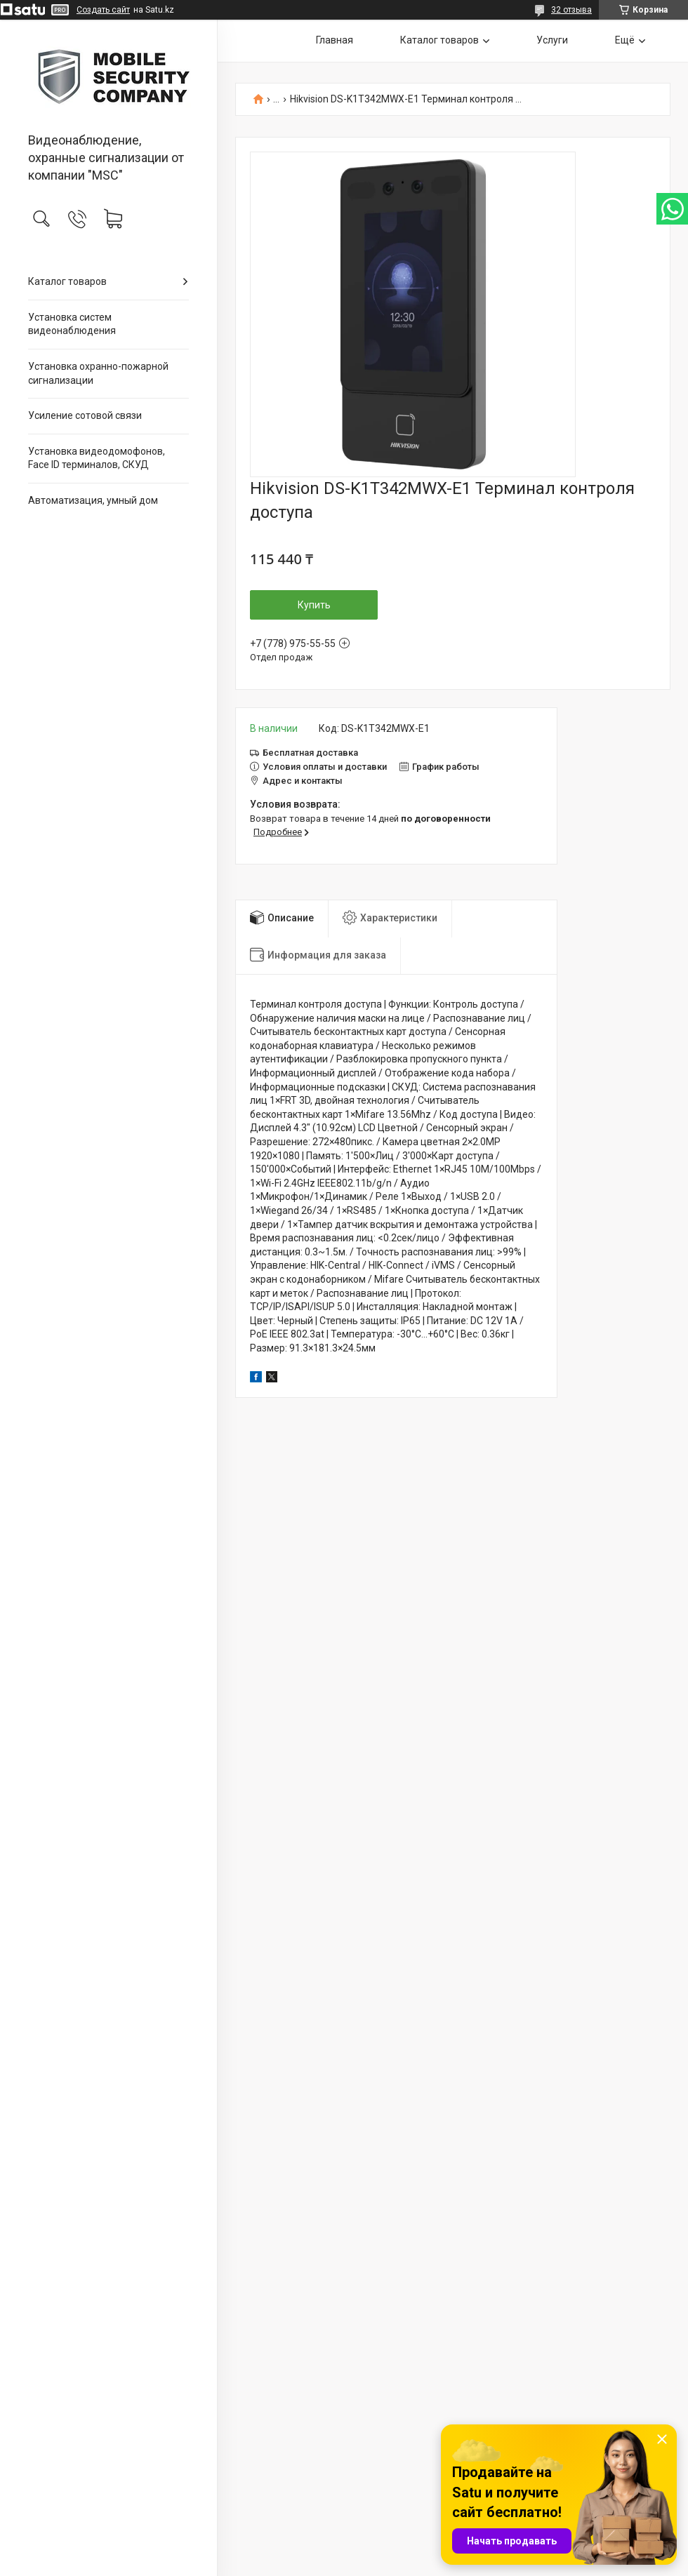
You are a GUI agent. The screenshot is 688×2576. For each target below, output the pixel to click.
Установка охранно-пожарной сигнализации (98, 373)
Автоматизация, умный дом (93, 500)
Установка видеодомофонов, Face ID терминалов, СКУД (96, 458)
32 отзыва (571, 10)
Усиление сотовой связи (85, 415)
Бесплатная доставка (310, 752)
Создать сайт (103, 10)
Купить (314, 604)
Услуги (552, 40)
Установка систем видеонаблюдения (72, 324)
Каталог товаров (67, 281)
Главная (334, 40)
